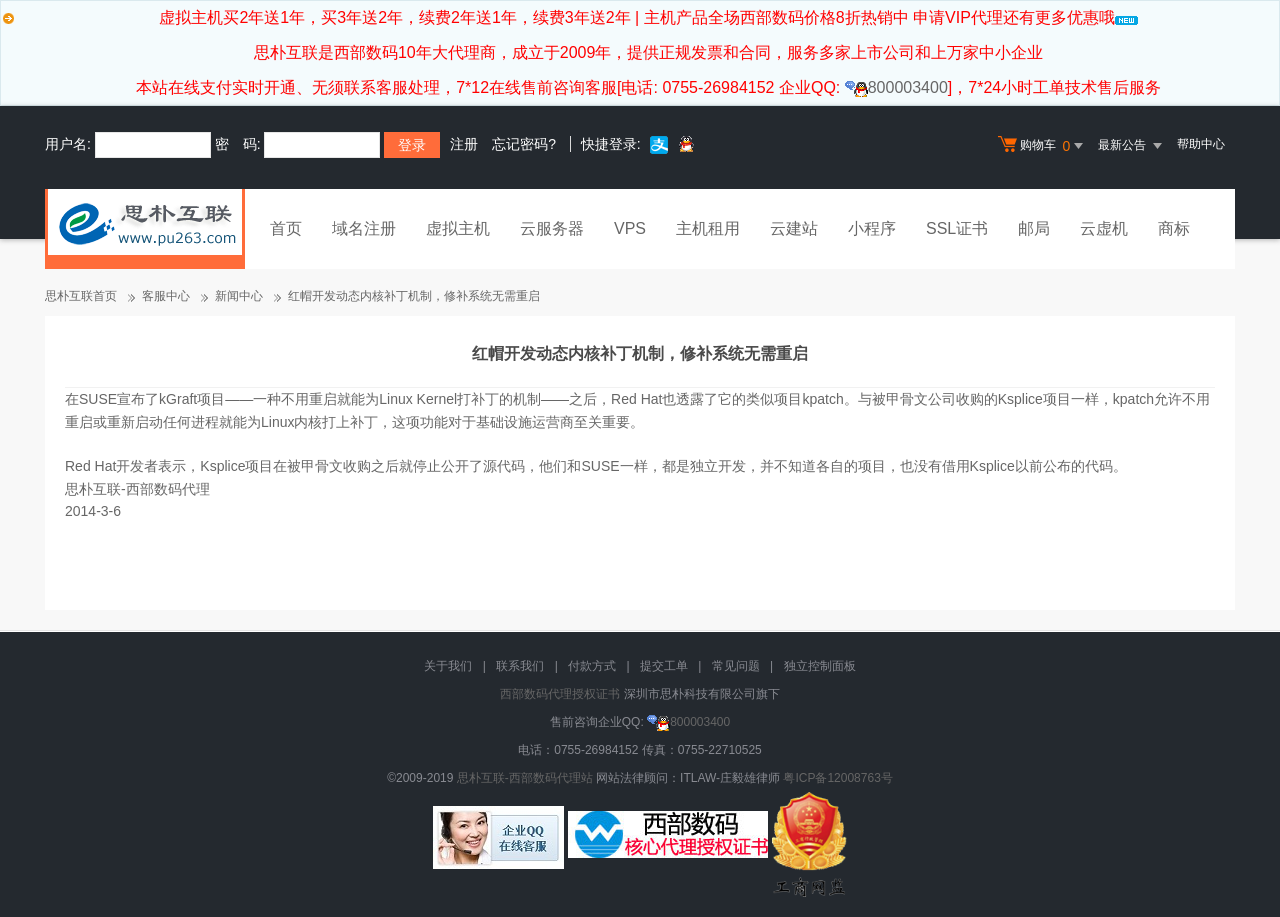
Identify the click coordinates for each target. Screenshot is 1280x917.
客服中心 (166, 296)
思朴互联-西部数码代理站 (525, 778)
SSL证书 (957, 228)
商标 (1174, 228)
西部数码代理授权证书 (560, 694)
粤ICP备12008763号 (837, 778)
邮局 (1034, 228)
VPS (630, 228)
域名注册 (364, 228)
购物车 (1043, 146)
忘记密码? (524, 144)
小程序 (872, 228)
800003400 (896, 87)
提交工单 (664, 666)
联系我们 (520, 666)
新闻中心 (239, 296)
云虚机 (1104, 228)
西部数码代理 (168, 489)
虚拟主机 (458, 228)
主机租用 (708, 228)
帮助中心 (1201, 144)
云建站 (794, 228)
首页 (286, 228)
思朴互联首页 (81, 296)
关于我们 (448, 666)
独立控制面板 (820, 666)
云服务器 (552, 228)
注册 (464, 144)
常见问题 (736, 666)
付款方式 (592, 666)
